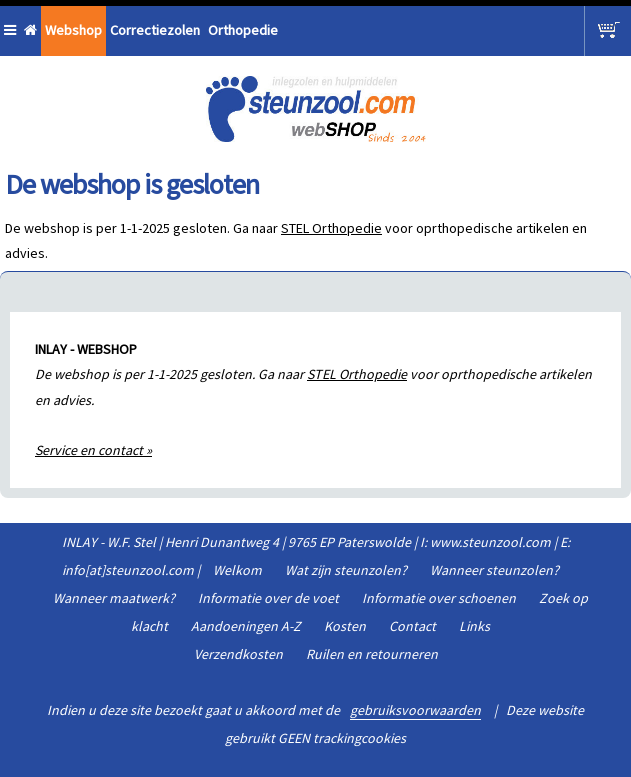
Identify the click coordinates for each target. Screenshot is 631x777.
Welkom (237, 570)
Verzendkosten (238, 654)
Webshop (73, 30)
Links (474, 626)
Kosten (345, 626)
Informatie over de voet (268, 598)
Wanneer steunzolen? (494, 570)
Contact (412, 626)
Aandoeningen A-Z (246, 626)
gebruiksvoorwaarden (415, 710)
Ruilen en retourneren (372, 654)
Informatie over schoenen (439, 598)
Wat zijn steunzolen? (346, 570)
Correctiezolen (155, 30)
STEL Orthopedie (331, 228)
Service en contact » (93, 450)
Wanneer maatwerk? (114, 598)
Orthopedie (243, 30)
